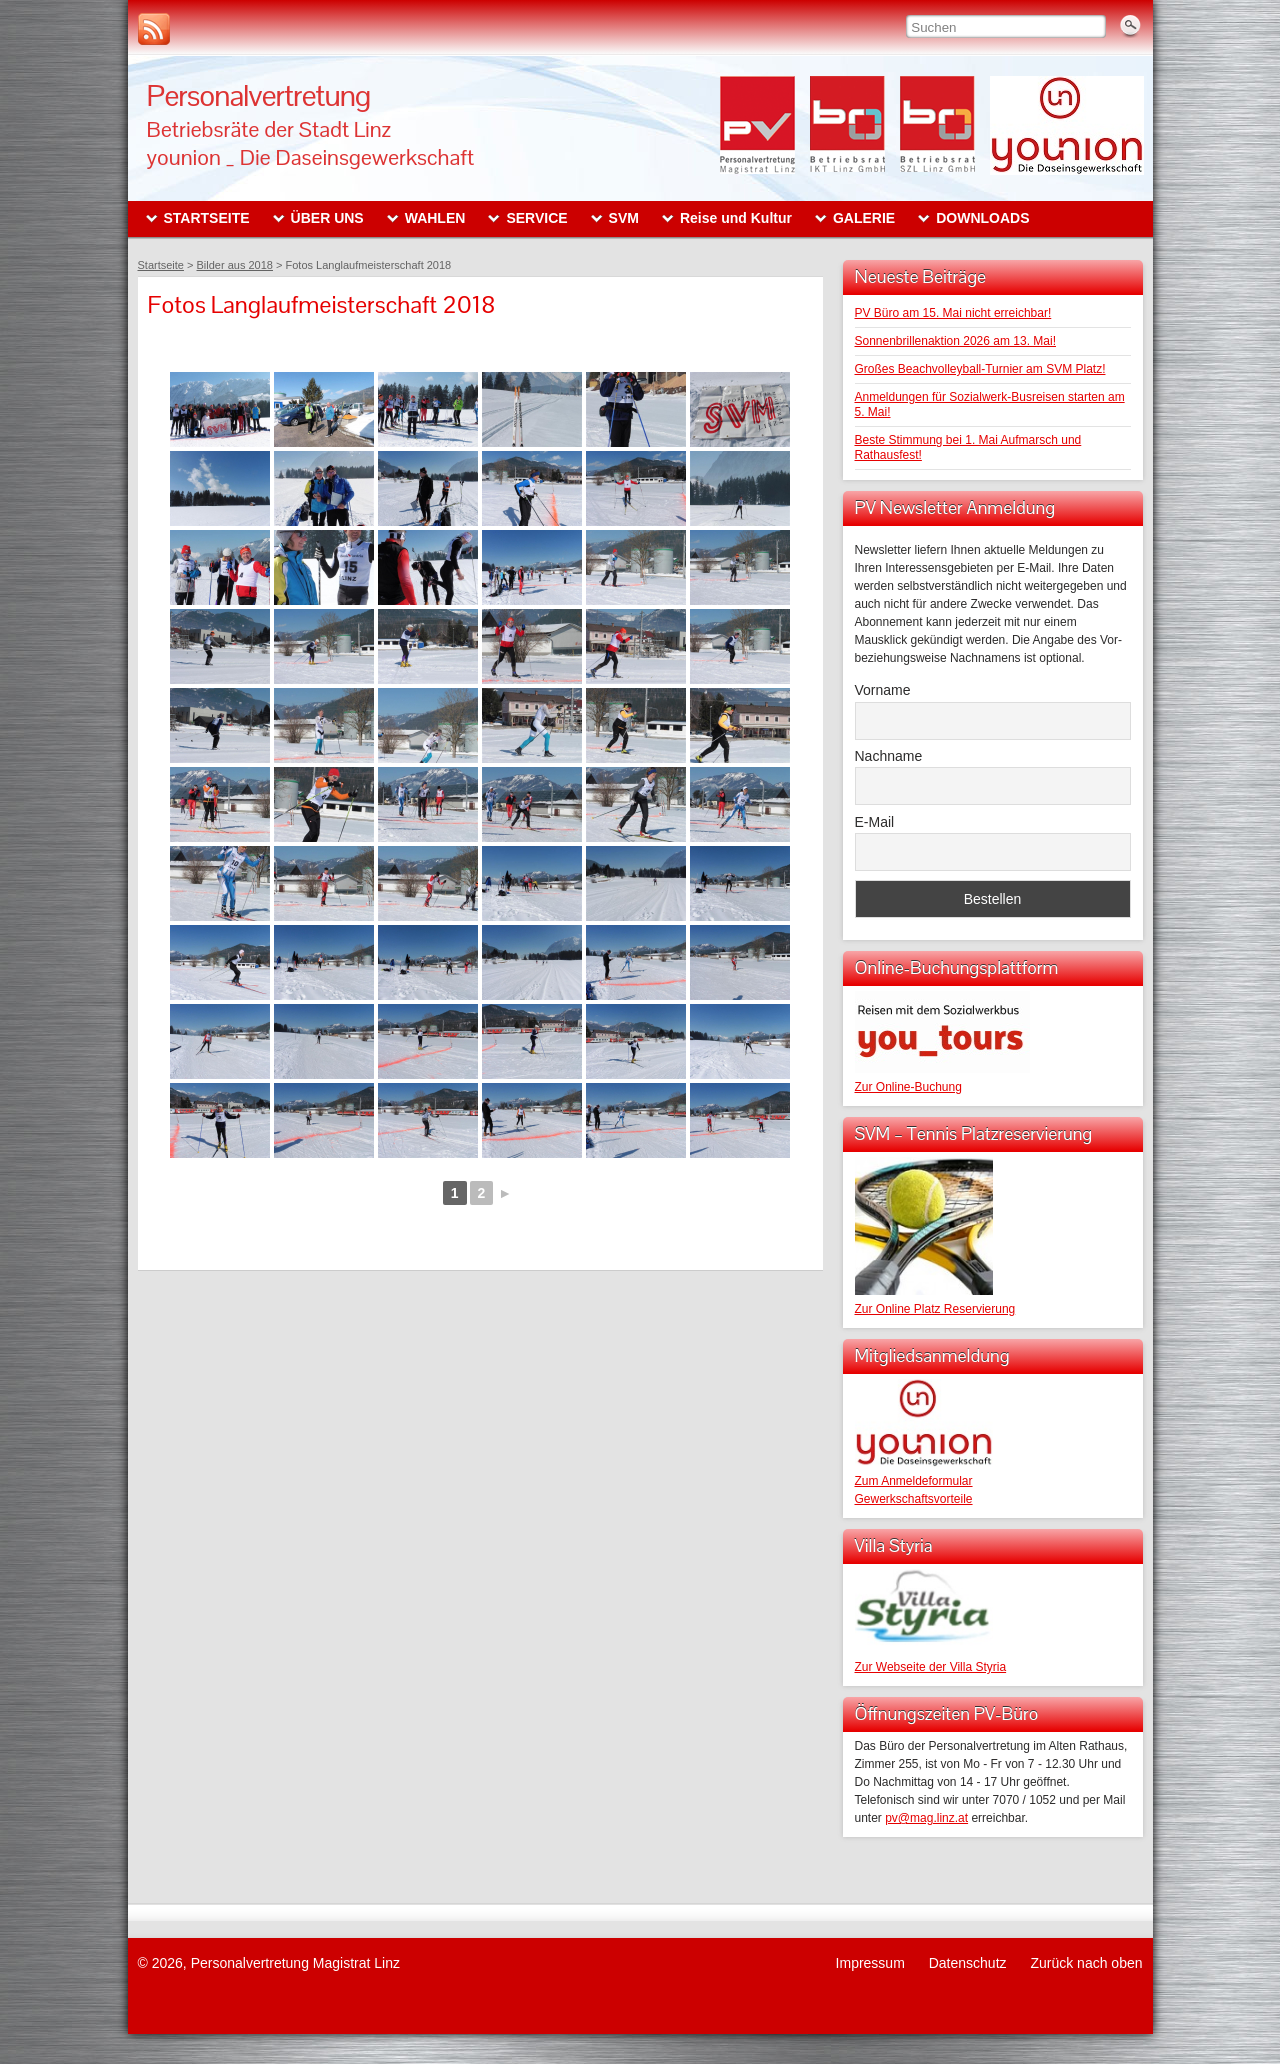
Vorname (883, 690)
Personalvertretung (259, 95)
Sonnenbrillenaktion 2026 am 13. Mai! (955, 341)
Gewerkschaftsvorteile (914, 1499)
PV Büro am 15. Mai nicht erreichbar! (953, 313)
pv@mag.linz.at (926, 1818)
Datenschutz (968, 1963)
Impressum (870, 1963)
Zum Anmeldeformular (914, 1481)
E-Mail (875, 822)
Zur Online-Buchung (908, 1087)
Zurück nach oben (1086, 1963)
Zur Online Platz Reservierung (935, 1309)
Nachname (889, 756)
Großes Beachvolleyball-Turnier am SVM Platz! (980, 369)
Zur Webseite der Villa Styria (931, 1667)
